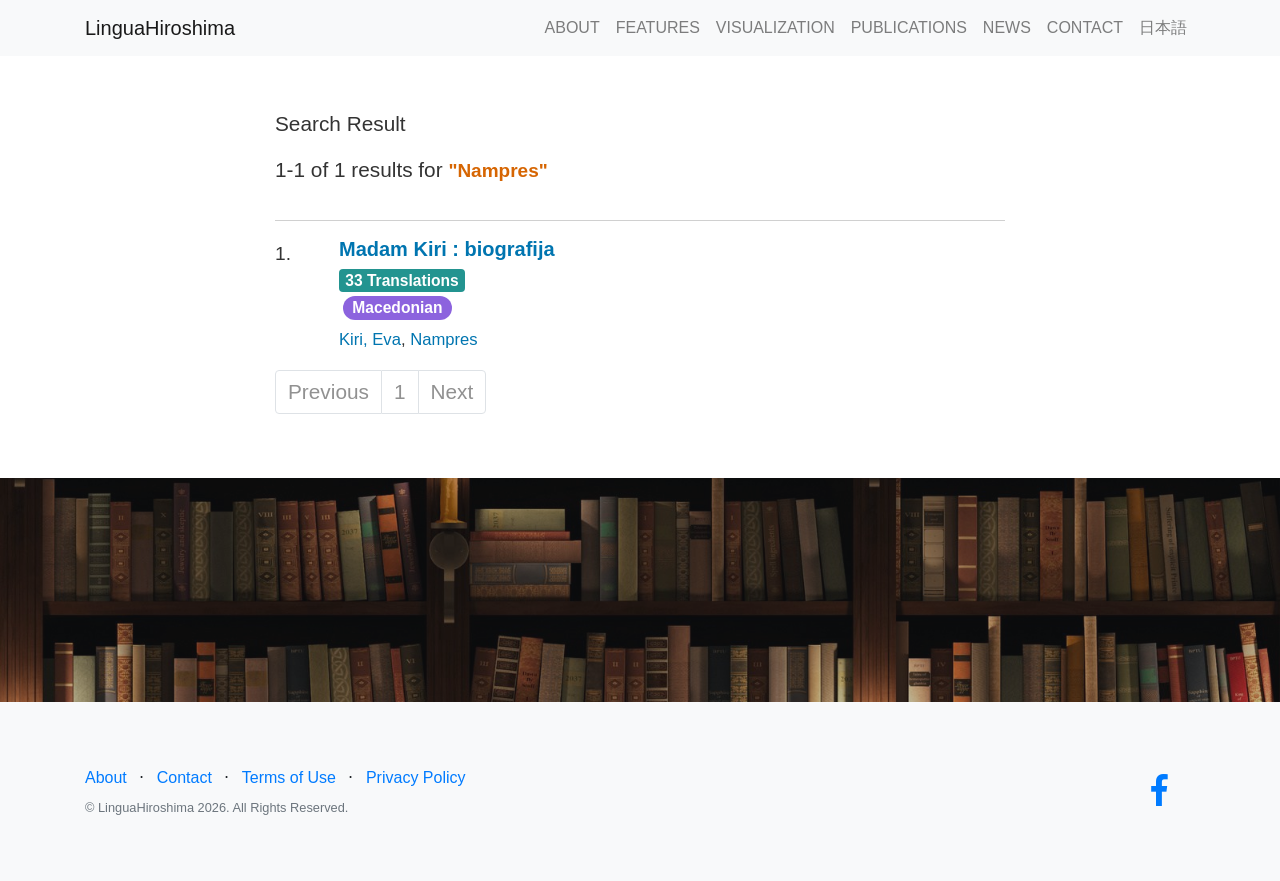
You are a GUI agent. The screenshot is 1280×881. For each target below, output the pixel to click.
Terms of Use (289, 777)
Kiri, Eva (370, 339)
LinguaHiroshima (160, 28)
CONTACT (1085, 27)
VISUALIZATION (775, 27)
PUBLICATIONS (909, 27)
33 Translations (402, 280)
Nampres (443, 339)
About (106, 777)
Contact (184, 777)
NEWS (1007, 27)
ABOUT (572, 27)
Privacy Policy (416, 777)
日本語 (1163, 27)
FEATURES (658, 27)
